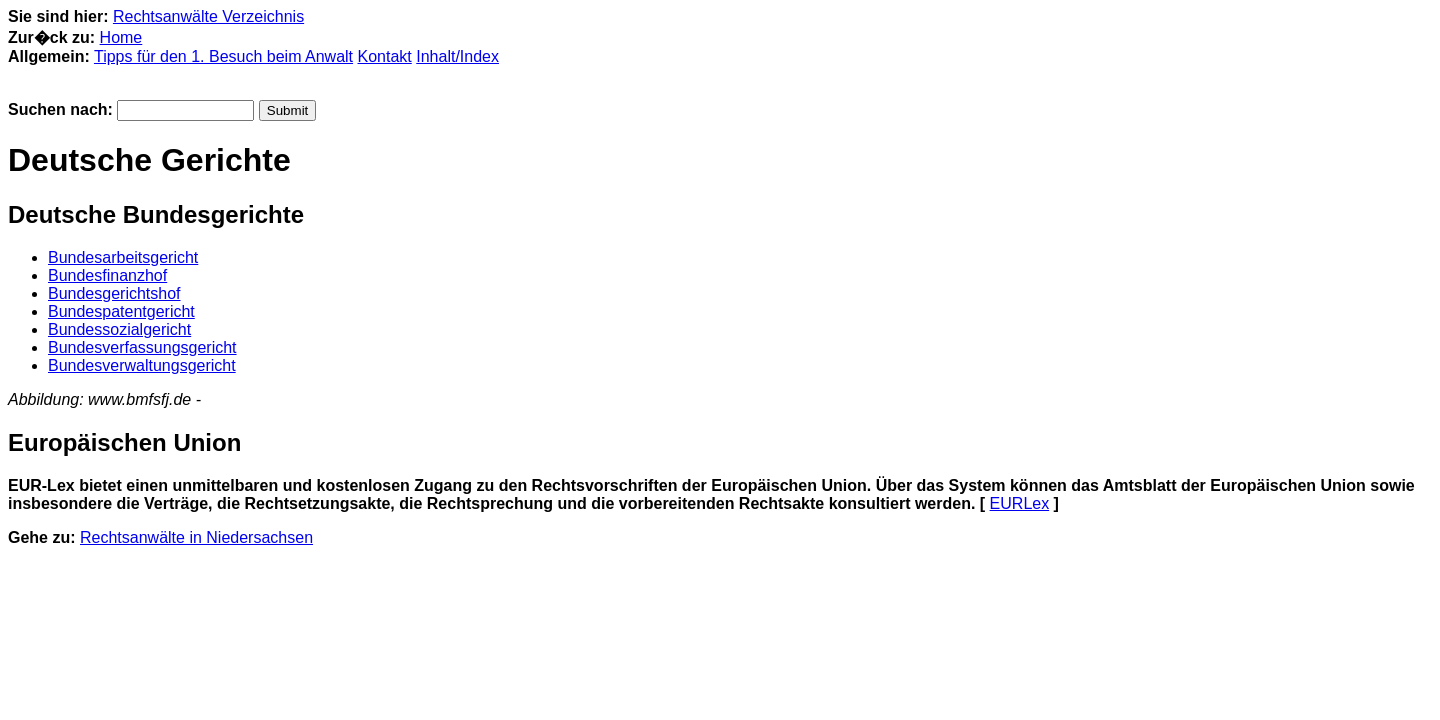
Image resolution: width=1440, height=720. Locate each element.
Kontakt (385, 56)
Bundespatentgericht (121, 311)
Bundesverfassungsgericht (142, 347)
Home (121, 37)
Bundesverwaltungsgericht (142, 365)
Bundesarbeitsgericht (123, 257)
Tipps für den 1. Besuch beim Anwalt (223, 56)
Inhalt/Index (457, 56)
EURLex (1020, 503)
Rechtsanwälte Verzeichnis (208, 16)
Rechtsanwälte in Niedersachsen (196, 537)
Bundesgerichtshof (114, 293)
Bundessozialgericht (119, 329)
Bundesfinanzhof (107, 275)
